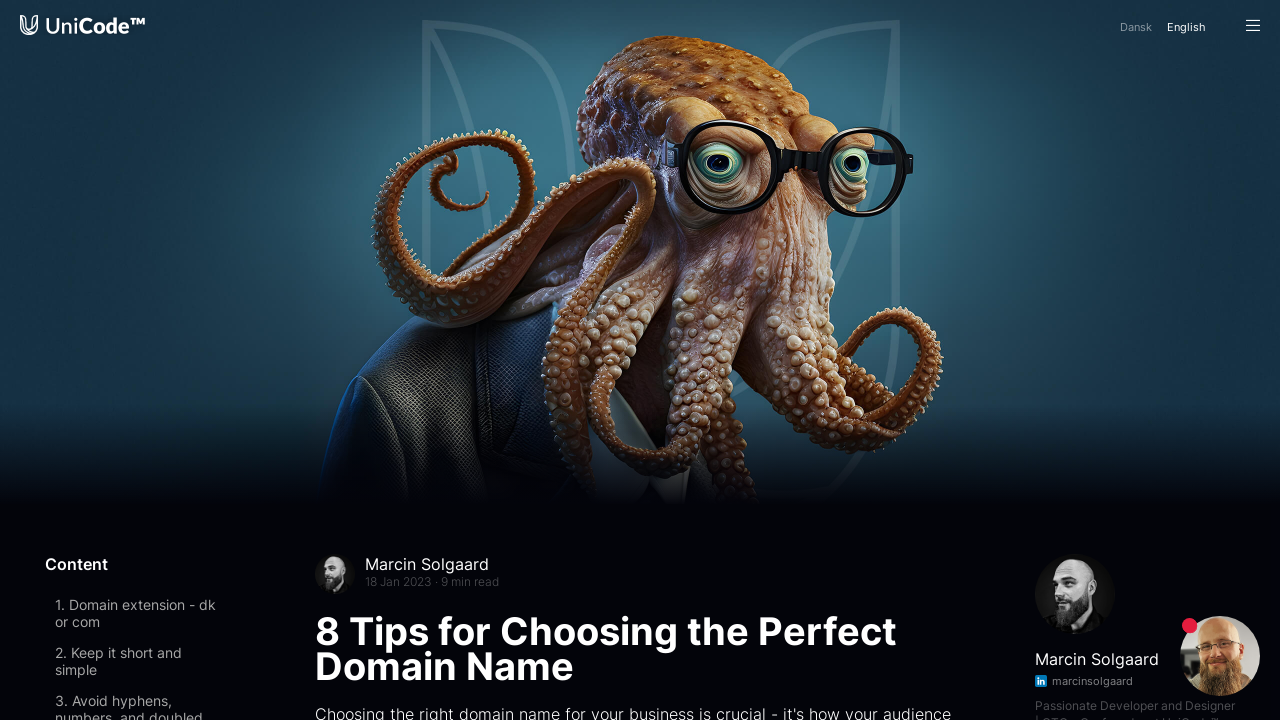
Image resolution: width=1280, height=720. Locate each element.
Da (1136, 27)
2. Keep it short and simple (118, 661)
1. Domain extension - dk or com (135, 613)
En (1186, 27)
